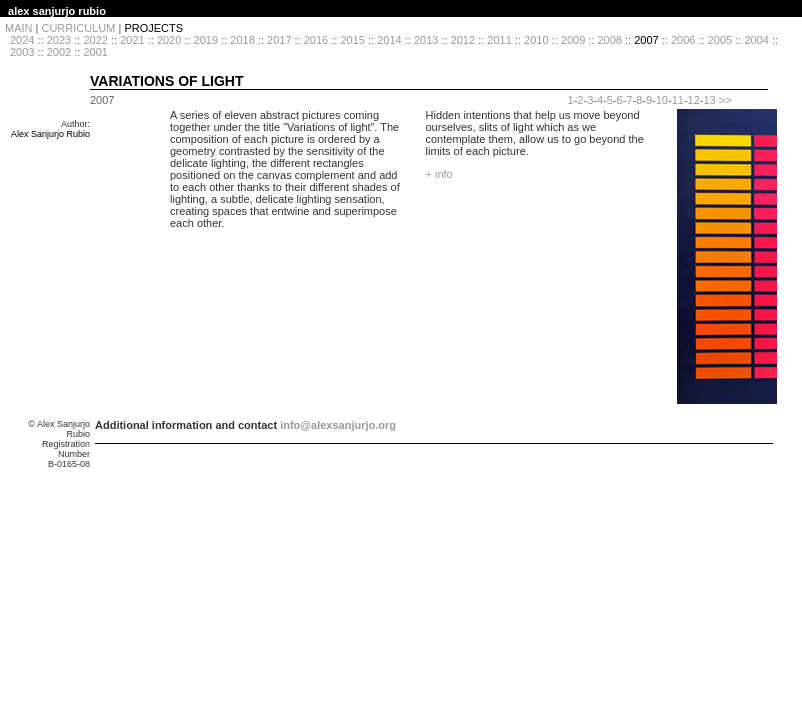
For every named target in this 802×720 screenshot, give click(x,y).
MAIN (19, 28)
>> (725, 100)
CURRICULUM (78, 28)
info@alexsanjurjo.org (338, 425)
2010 (536, 40)
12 (694, 100)
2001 (95, 52)
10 (662, 100)
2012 (463, 40)
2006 (683, 40)
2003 (22, 52)
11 (678, 100)
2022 (95, 40)
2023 (59, 40)
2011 (499, 40)
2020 (169, 40)
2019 (206, 40)
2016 (316, 40)
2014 (389, 40)
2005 (720, 40)
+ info (439, 174)
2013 (426, 40)
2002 (59, 52)
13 (709, 100)
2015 (352, 40)
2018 (242, 40)
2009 (573, 40)
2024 (22, 40)
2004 (756, 40)
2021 (132, 40)
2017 (279, 40)
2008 (610, 40)
